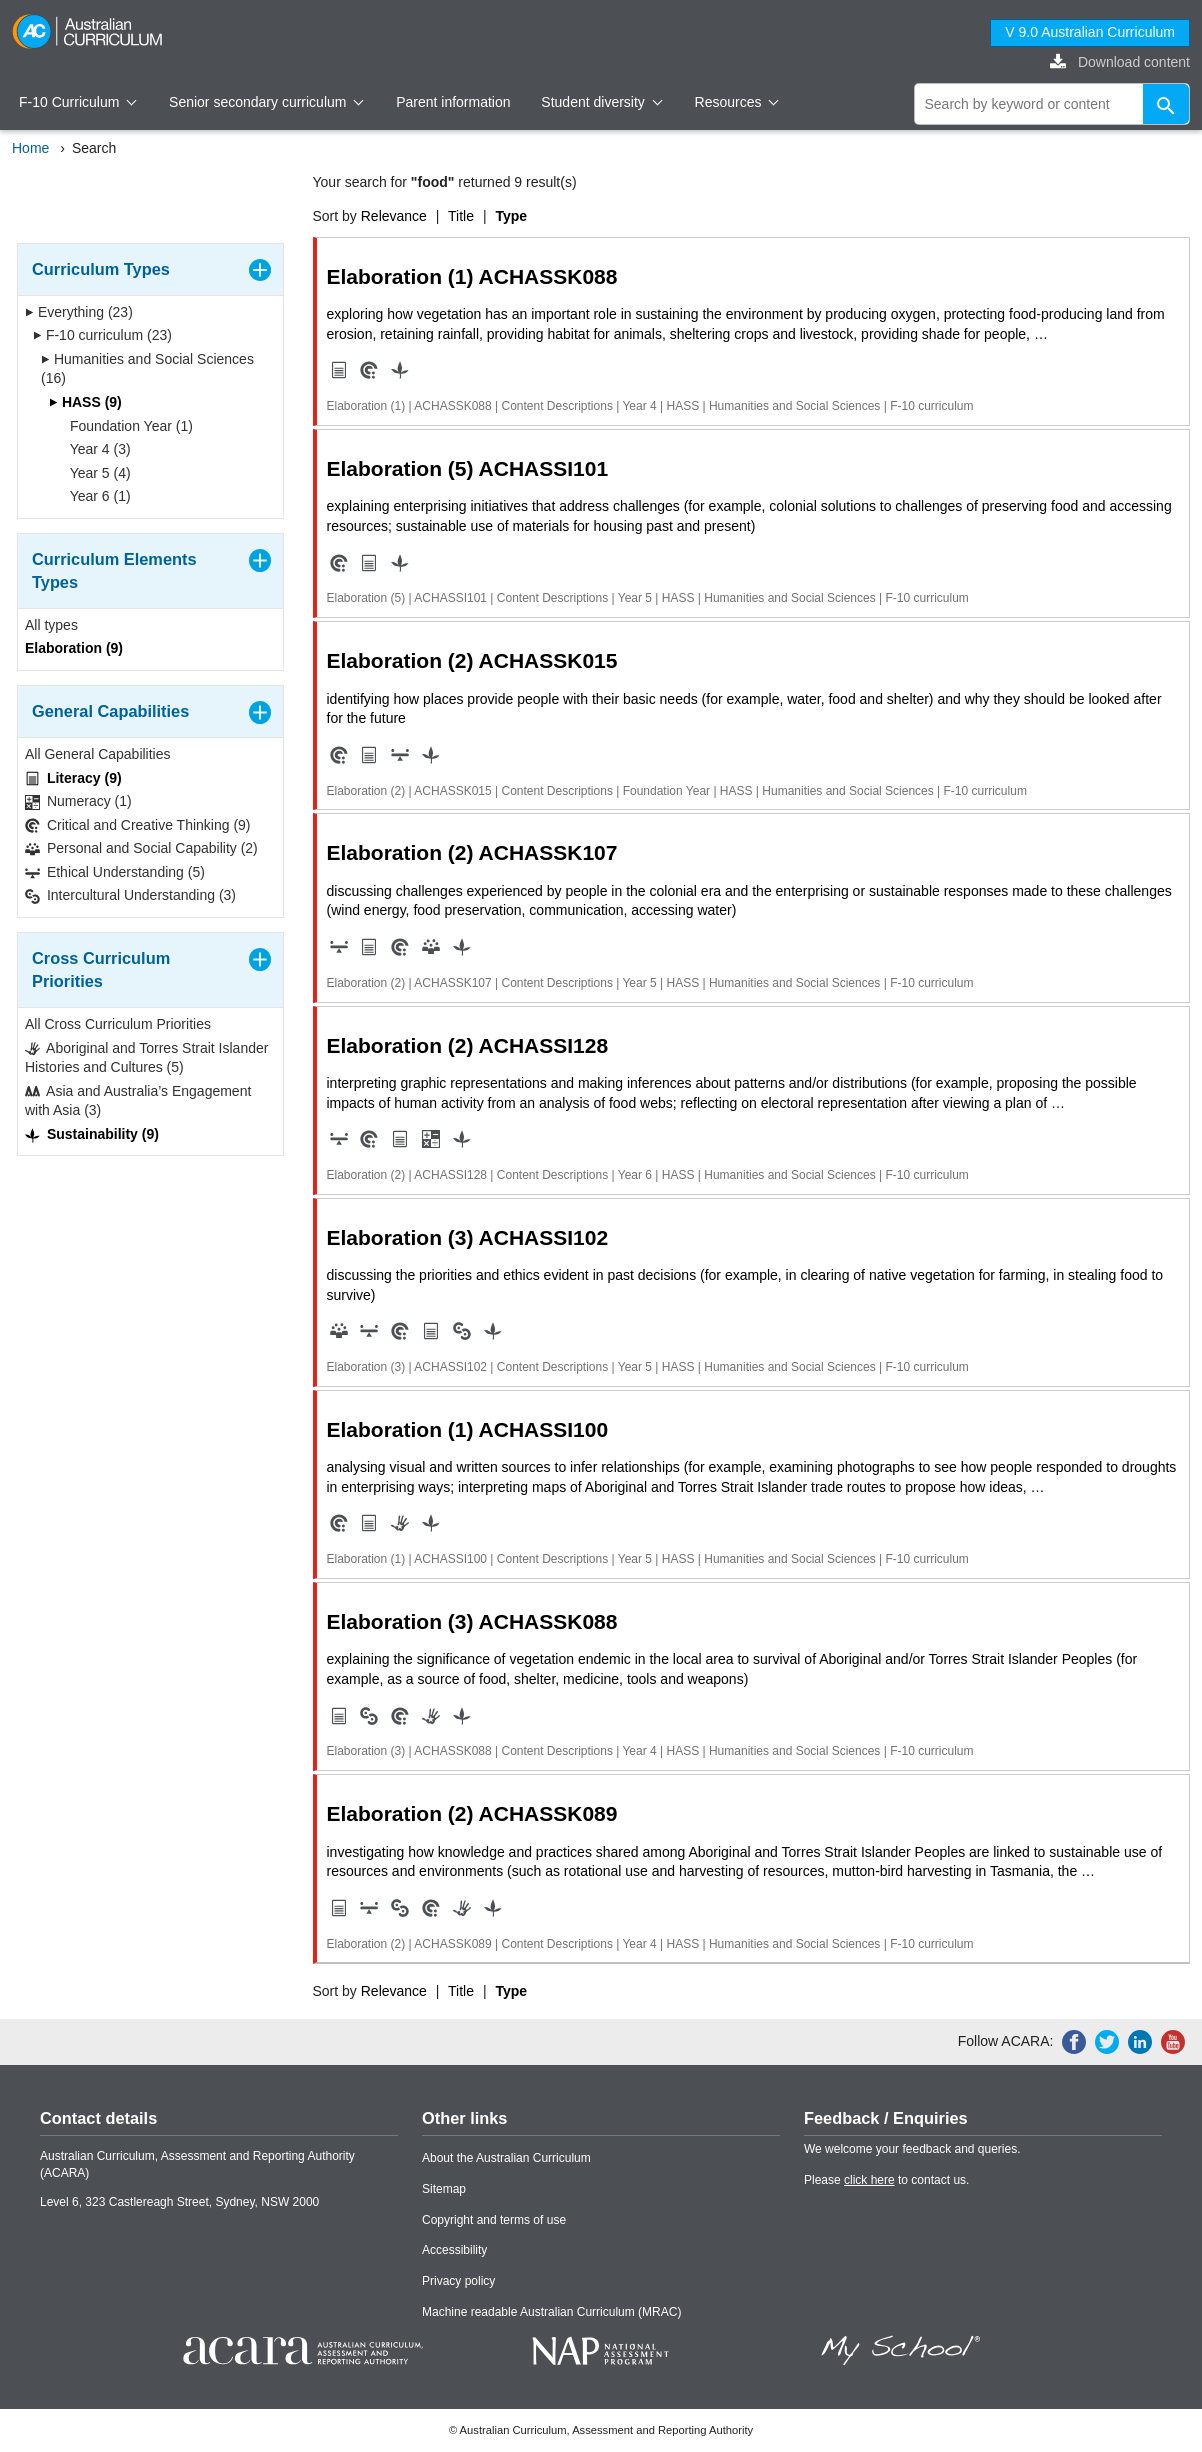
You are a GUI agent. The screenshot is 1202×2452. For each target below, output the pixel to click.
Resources (737, 102)
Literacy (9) (73, 778)
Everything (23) (79, 312)
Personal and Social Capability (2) (141, 848)
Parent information (453, 102)
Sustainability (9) (92, 1134)
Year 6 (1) (94, 496)
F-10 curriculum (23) (102, 335)
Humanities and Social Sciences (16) (147, 369)
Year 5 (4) (94, 473)
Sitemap (444, 2189)
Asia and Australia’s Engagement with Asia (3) (138, 1101)
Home (30, 148)
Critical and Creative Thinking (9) (138, 825)
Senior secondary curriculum (266, 102)
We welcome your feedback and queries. (912, 2149)
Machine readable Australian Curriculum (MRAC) (551, 2312)
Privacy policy (458, 2281)
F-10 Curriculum (78, 102)
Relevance (394, 216)
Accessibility (454, 2250)
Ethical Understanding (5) (115, 872)
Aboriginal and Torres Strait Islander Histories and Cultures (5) (146, 1058)
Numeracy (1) (78, 801)
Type (511, 216)
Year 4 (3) (94, 449)
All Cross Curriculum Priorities (118, 1024)
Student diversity (601, 102)
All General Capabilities (98, 754)
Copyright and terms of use (494, 2220)
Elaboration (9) (74, 648)
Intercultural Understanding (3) (130, 895)
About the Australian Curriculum (506, 2158)
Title (461, 216)
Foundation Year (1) (125, 426)
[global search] (1052, 104)
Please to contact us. (886, 2180)
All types (51, 625)
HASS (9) (85, 402)
